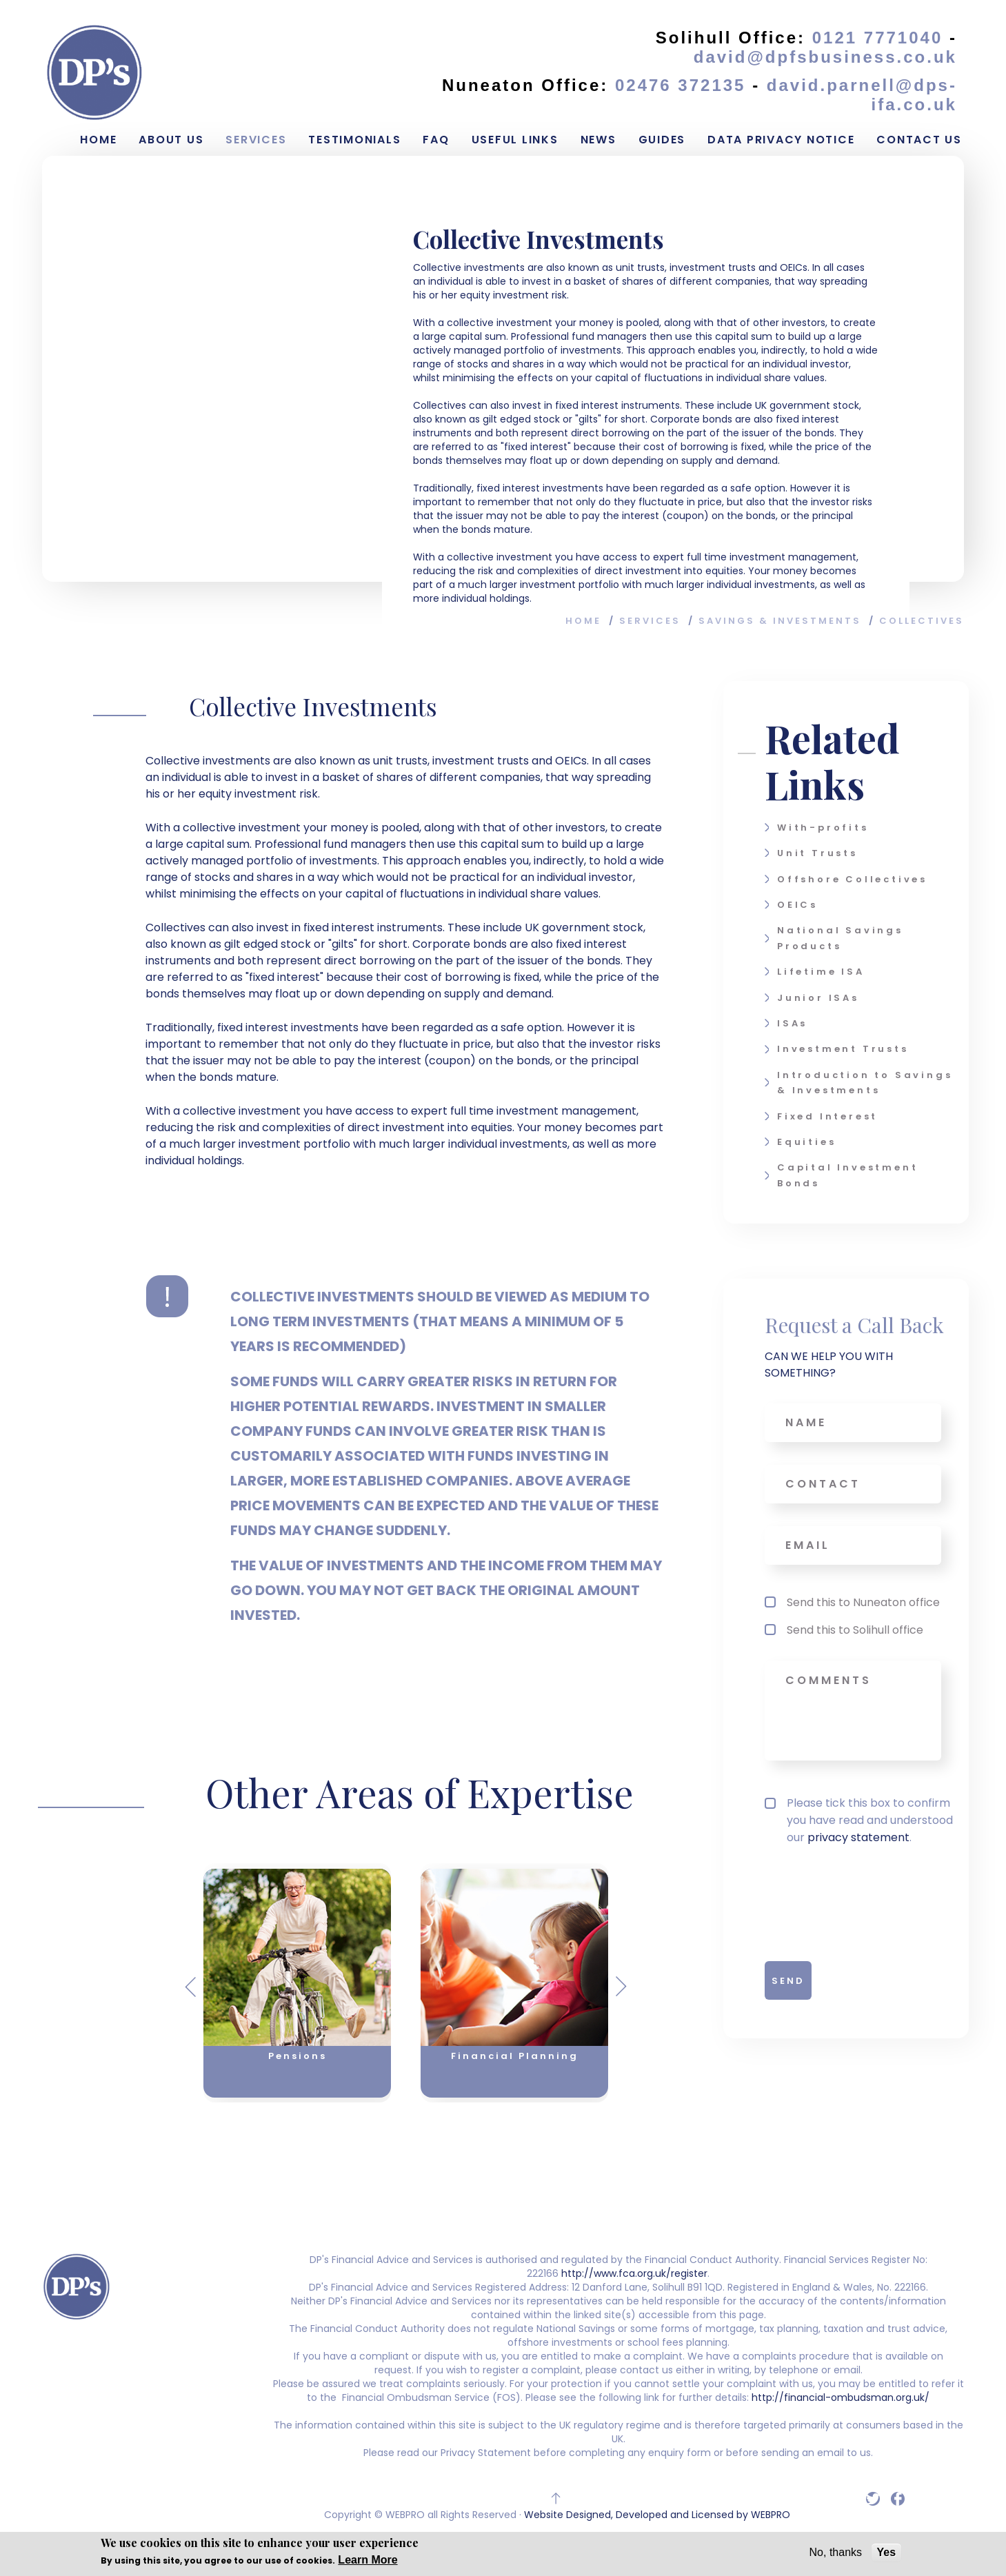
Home (98, 140)
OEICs (797, 904)
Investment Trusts (843, 1048)
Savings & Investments (779, 620)
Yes (886, 2552)
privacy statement (858, 1837)
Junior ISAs (818, 997)
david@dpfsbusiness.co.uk (825, 57)
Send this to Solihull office (855, 1630)
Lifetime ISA (821, 971)
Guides (662, 140)
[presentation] (845, 1899)
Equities (806, 1141)
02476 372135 (683, 85)
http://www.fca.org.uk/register (634, 2273)
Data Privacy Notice (780, 140)
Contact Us (919, 140)
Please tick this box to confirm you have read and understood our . (859, 1820)
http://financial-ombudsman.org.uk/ (839, 2397)
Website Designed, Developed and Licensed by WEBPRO (657, 2515)
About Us (171, 140)
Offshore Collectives (852, 879)
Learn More (367, 2560)
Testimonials (354, 140)
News (598, 140)
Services (255, 140)
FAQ (436, 140)
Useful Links (515, 140)
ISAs (792, 1023)
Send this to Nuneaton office (863, 1602)
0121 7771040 (877, 37)
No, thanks (835, 2552)
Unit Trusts (817, 853)
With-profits (823, 827)
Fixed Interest (827, 1116)
